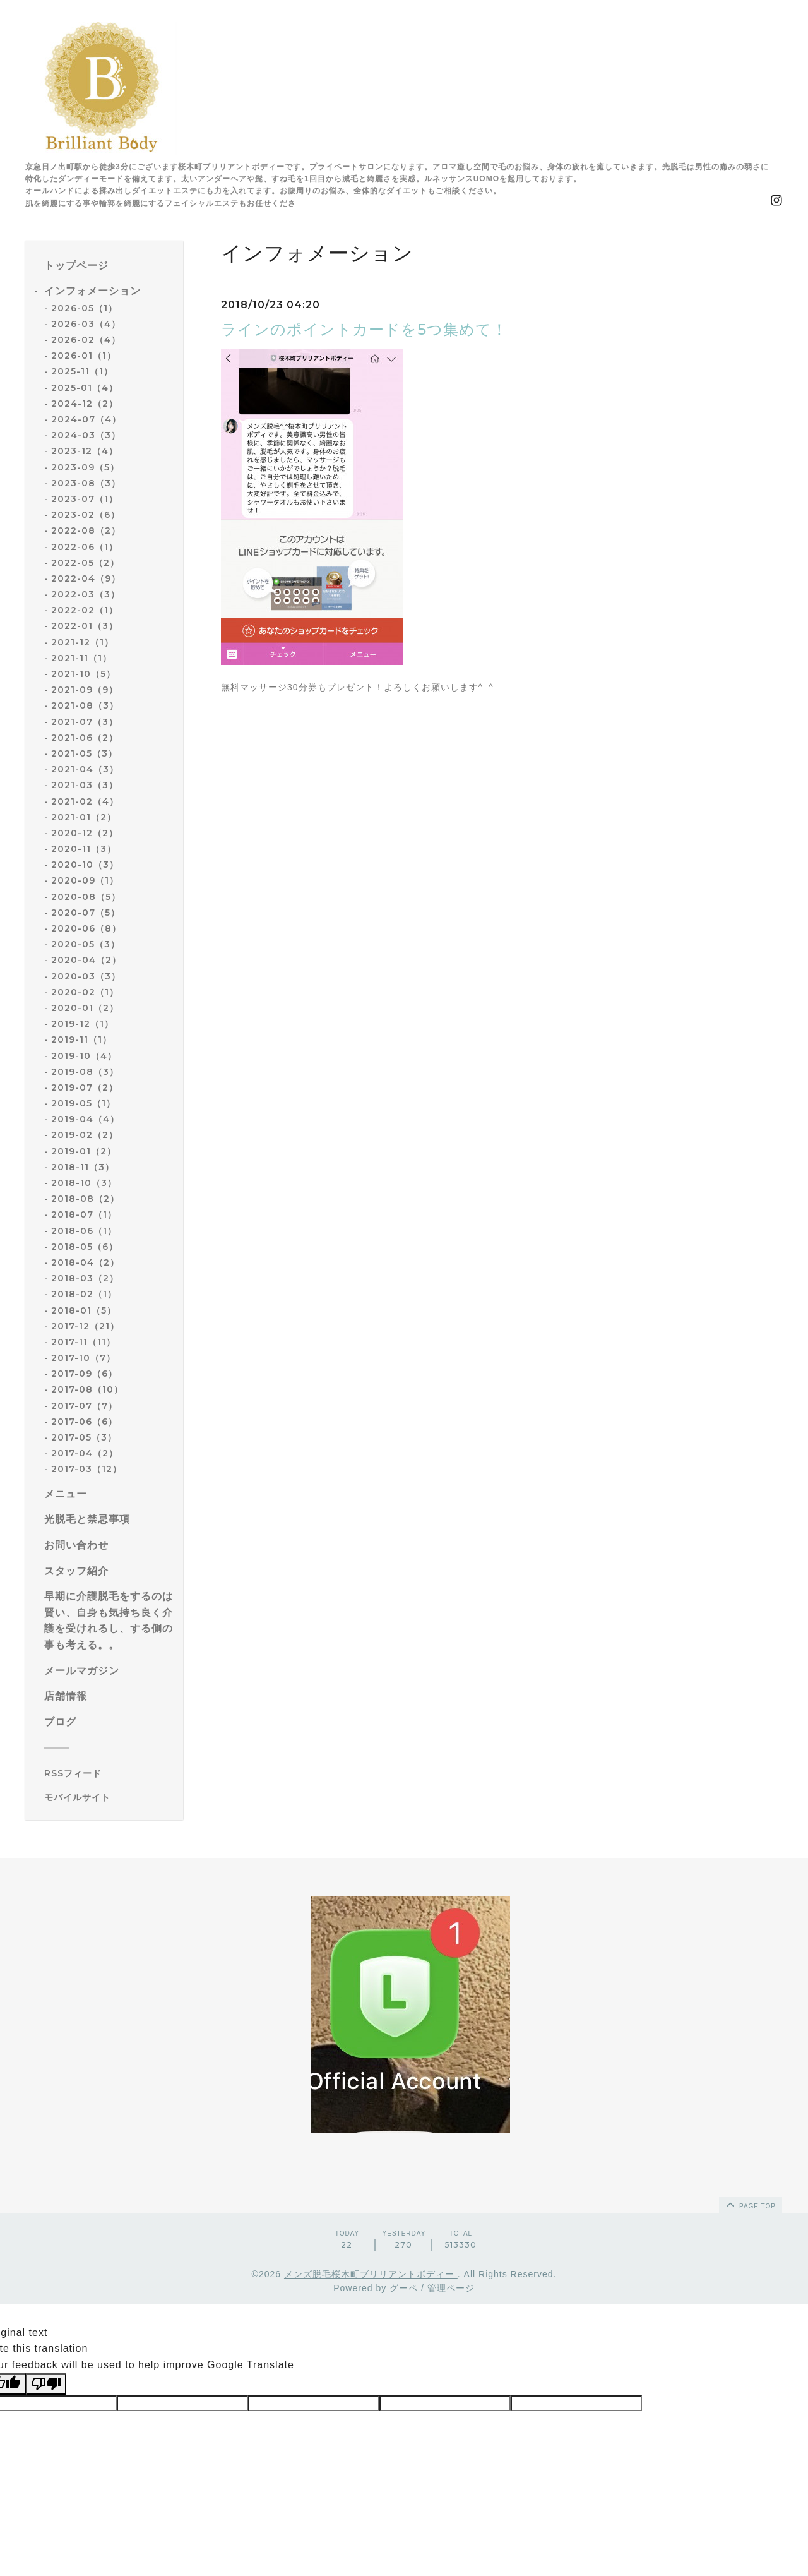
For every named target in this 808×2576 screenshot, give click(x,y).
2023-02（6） (85, 514)
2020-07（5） (85, 912)
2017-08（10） (87, 1389)
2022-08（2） (86, 530)
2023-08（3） (86, 483)
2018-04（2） (85, 1262)
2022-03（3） (85, 594)
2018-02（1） (84, 1294)
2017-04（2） (84, 1453)
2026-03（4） (86, 324)
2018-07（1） (84, 1214)
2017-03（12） (86, 1469)
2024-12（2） (84, 403)
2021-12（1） (82, 642)
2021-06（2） (84, 737)
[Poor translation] (46, 2384)
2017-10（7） (83, 1357)
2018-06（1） (84, 1231)
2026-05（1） (84, 308)
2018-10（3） (84, 1183)
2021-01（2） (83, 817)
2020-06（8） (86, 928)
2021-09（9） (84, 689)
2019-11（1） (81, 1039)
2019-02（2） (84, 1135)
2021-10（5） (83, 674)
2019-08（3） (85, 1071)
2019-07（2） (84, 1087)
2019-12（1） (82, 1023)
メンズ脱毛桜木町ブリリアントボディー (371, 2274)
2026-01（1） (83, 355)
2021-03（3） (84, 785)
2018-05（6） (84, 1246)
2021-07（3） (84, 722)
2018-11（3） (82, 1167)
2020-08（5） (86, 896)
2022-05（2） (85, 562)
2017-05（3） (84, 1437)
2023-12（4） (84, 451)
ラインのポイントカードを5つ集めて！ (364, 329)
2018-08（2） (85, 1198)
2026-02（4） (86, 339)
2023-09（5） (85, 467)
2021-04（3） (85, 769)
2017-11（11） (83, 1342)
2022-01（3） (84, 626)
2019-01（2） (83, 1151)
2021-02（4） (85, 801)
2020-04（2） (86, 960)
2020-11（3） (83, 848)
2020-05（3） (85, 944)
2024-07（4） (86, 419)
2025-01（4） (84, 387)
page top (750, 2204)
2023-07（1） (84, 499)
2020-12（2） (84, 833)
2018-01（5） (83, 1310)
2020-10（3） (85, 864)
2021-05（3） (84, 753)
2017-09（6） (84, 1373)
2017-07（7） (84, 1405)
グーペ (403, 2288)
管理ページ (451, 2288)
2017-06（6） (84, 1421)
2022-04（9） (86, 578)
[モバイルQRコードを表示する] (109, 1797)
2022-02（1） (84, 610)
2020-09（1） (85, 880)
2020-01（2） (85, 1008)
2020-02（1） (85, 992)
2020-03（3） (86, 976)
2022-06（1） (84, 547)
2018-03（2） (85, 1278)
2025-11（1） (82, 371)
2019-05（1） (83, 1103)
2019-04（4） (85, 1119)
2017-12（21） (85, 1326)
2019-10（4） (84, 1056)
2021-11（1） (81, 658)
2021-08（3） (85, 705)
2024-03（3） (86, 435)
